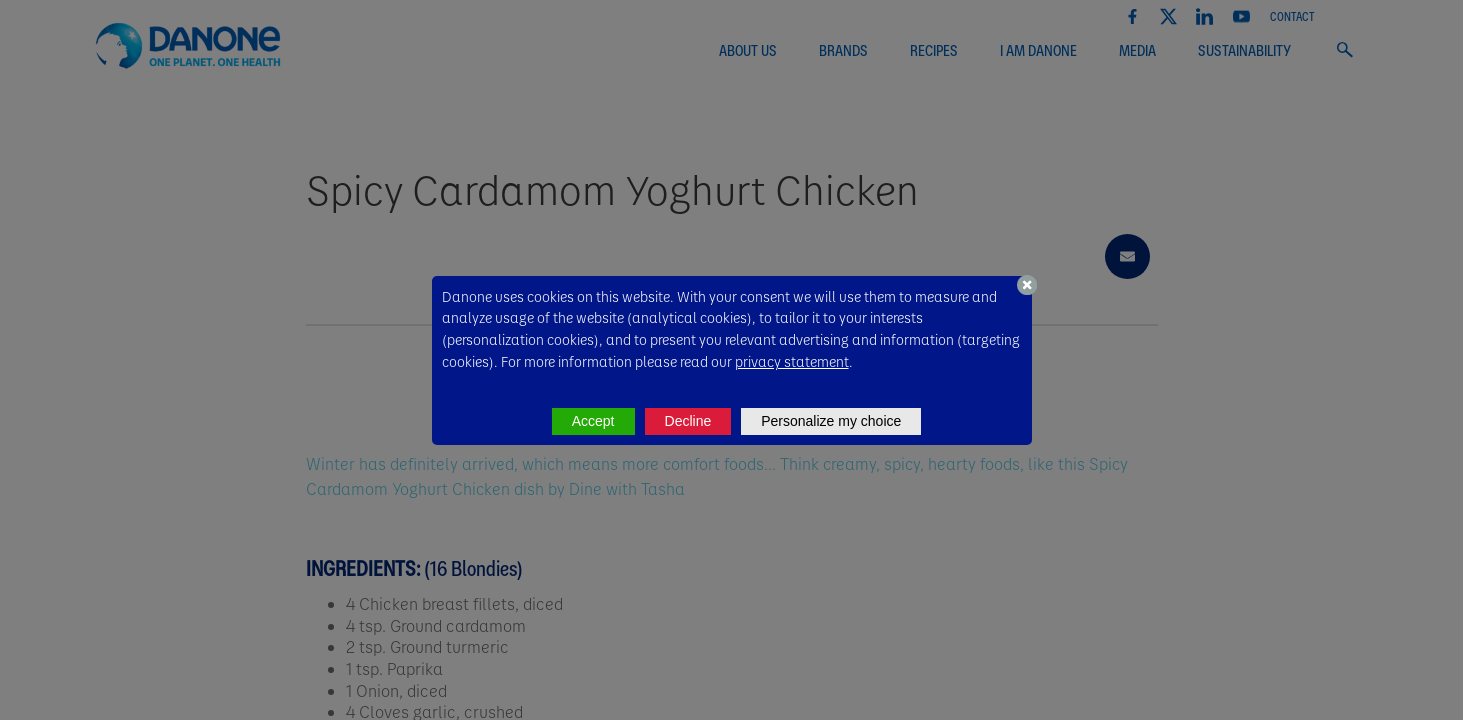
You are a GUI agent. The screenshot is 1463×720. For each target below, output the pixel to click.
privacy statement (792, 361)
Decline (688, 421)
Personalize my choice (831, 421)
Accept (593, 421)
